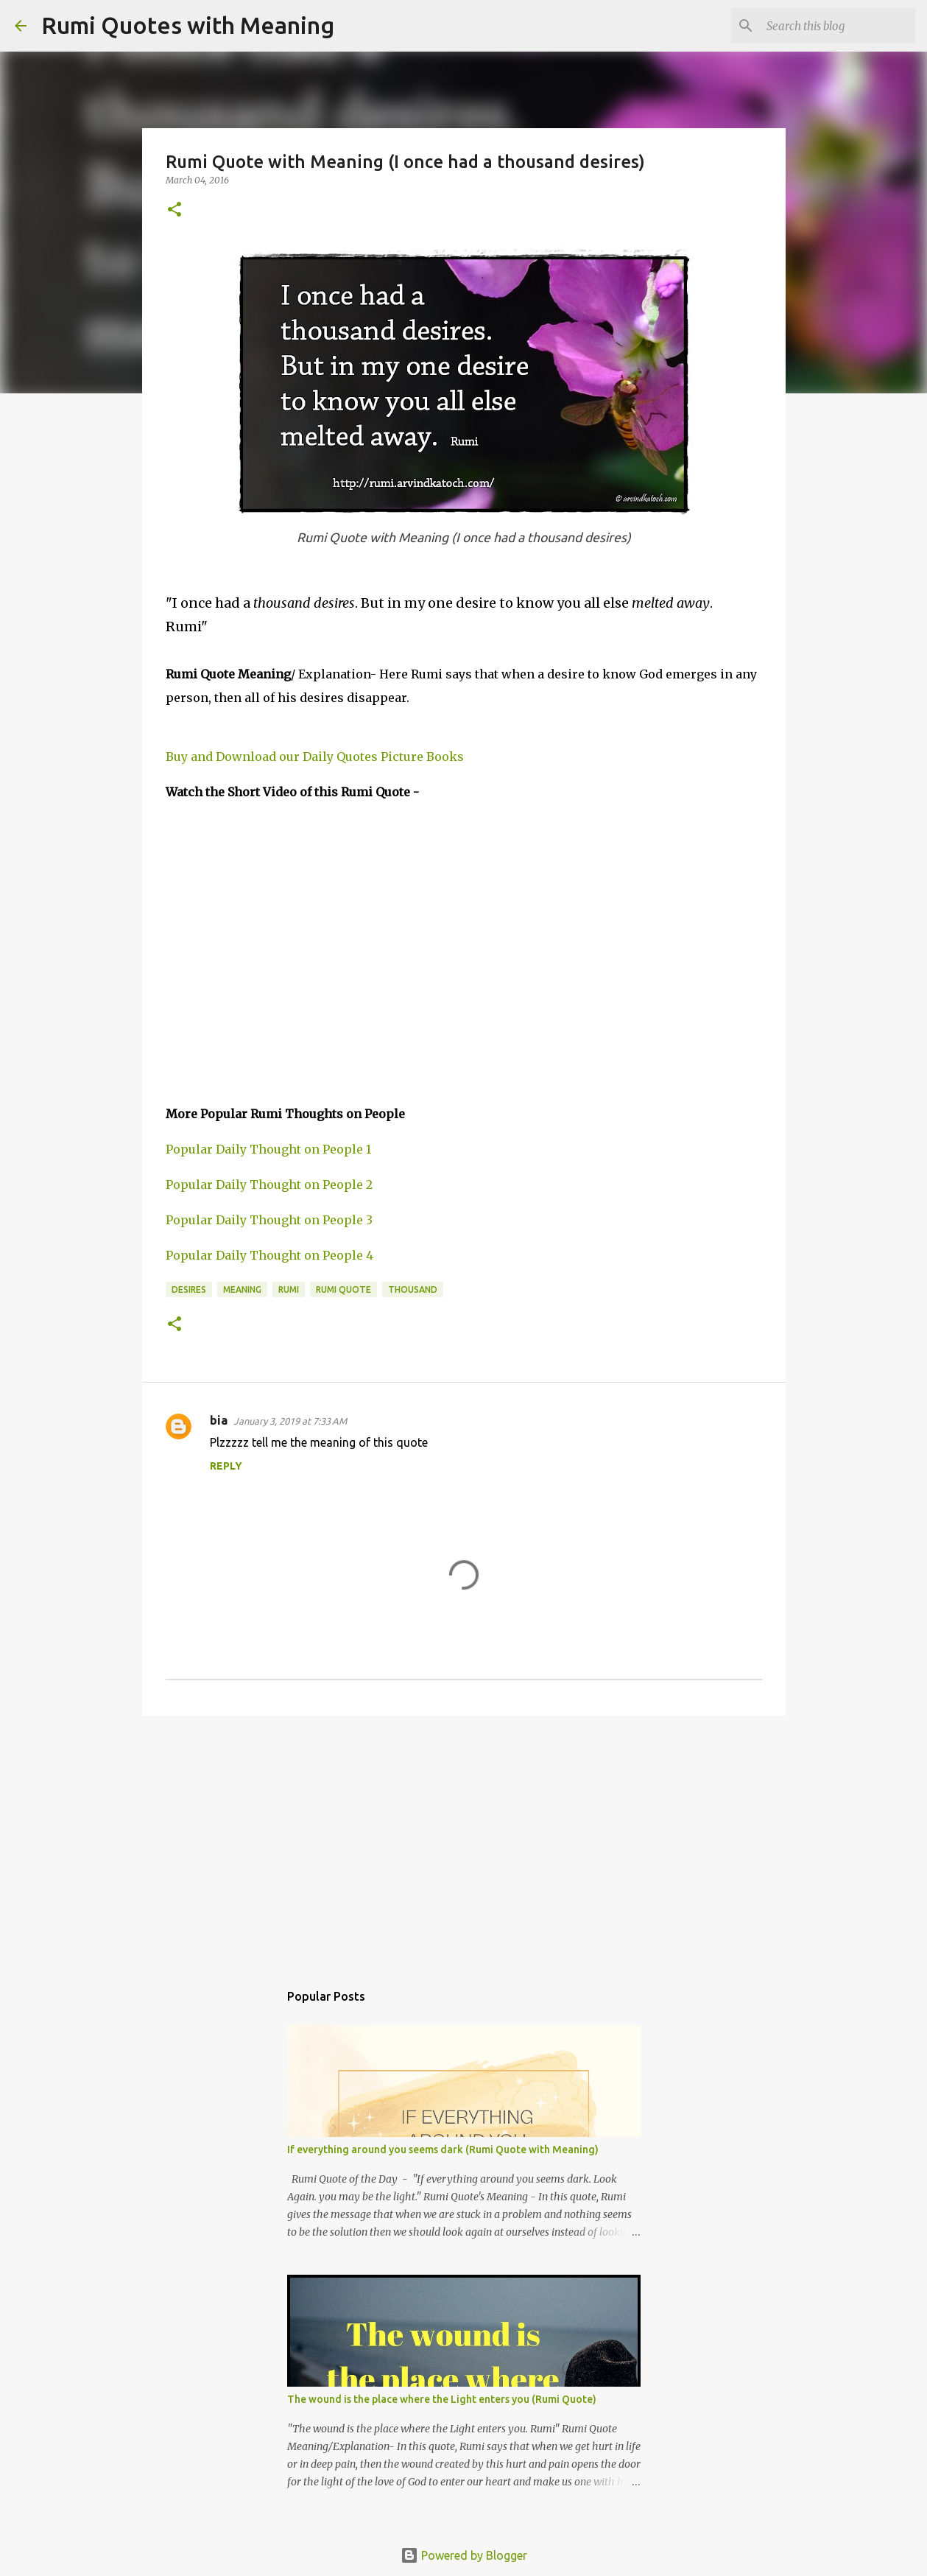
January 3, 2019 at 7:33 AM (290, 1421)
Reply (226, 1466)
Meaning (242, 1289)
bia (219, 1420)
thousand (412, 1289)
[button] (174, 210)
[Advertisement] (464, 1841)
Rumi (288, 1289)
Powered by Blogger (464, 2555)
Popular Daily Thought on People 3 (269, 1219)
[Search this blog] (838, 25)
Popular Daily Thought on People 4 (269, 1255)
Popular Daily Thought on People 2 (269, 1184)
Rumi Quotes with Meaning (187, 25)
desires (189, 1289)
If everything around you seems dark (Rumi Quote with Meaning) (443, 2149)
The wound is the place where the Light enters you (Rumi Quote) (441, 2399)
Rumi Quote (343, 1289)
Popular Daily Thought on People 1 (268, 1149)
